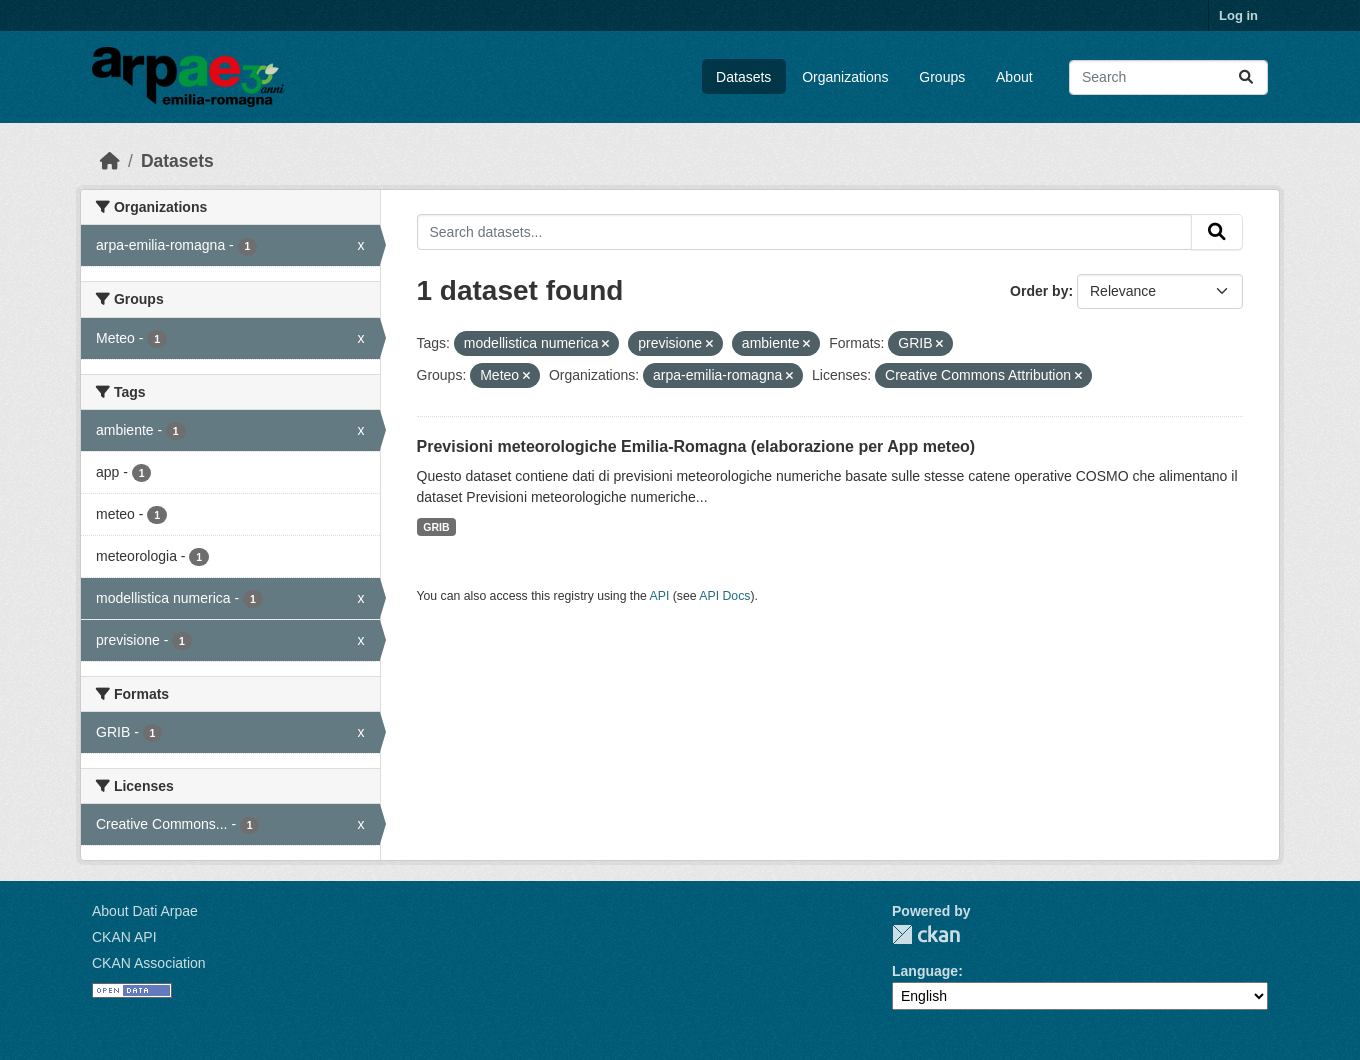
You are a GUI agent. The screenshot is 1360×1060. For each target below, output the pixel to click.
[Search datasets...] (1168, 77)
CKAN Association (149, 963)
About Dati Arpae (145, 911)
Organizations (845, 77)
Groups (942, 77)
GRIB (436, 527)
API (660, 596)
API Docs (724, 596)
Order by (1039, 291)
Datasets (743, 77)
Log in (1238, 15)
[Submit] (1246, 77)
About (1014, 77)
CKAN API (124, 937)
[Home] (110, 161)
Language (925, 971)
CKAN (926, 934)
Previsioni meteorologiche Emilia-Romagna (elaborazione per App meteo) (696, 446)
